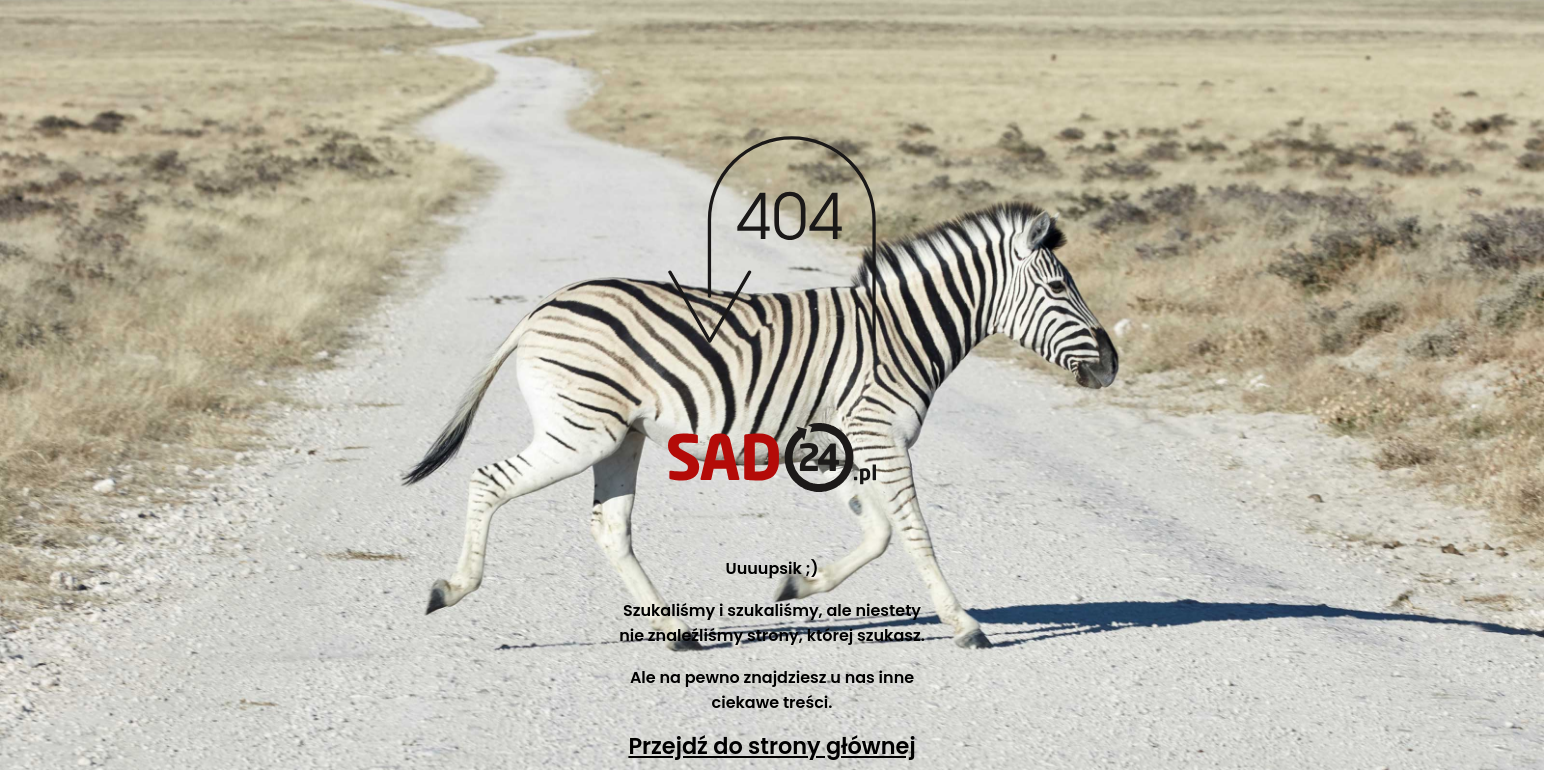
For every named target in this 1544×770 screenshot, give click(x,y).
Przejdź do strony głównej (771, 746)
